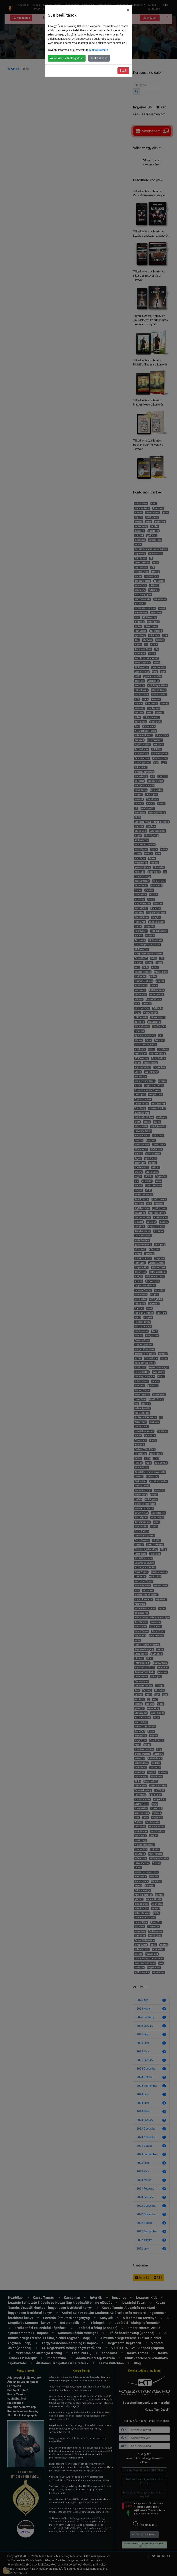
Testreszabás (99, 58)
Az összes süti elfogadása (66, 58)
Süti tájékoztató (100, 50)
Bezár (123, 70)
